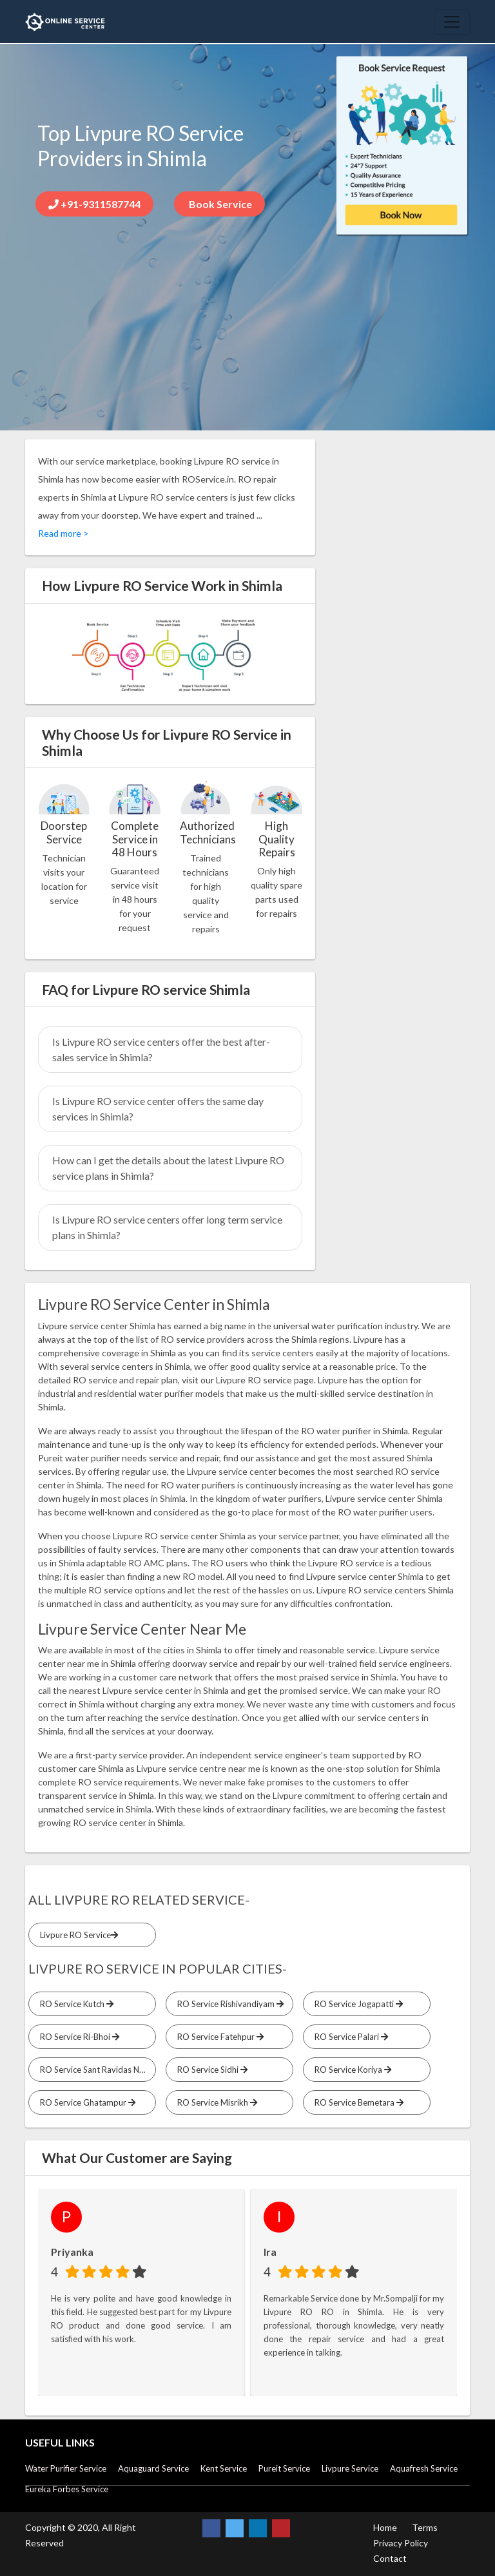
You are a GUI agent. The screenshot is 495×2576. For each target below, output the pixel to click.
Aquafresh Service (424, 2468)
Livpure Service (350, 2468)
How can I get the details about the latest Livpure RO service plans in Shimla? (168, 1168)
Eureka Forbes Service (66, 2489)
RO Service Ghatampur (85, 2102)
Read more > (63, 533)
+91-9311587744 (94, 204)
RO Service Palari (349, 2037)
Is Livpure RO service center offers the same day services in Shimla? (158, 1108)
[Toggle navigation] (452, 22)
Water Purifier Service (65, 2468)
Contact (390, 2558)
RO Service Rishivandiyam (228, 2004)
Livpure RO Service (77, 1935)
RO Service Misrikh (215, 2102)
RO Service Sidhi (210, 2069)
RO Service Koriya (351, 2069)
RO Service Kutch (74, 2004)
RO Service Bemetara (357, 2102)
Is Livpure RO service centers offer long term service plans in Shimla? (167, 1227)
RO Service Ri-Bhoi (77, 2037)
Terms (425, 2527)
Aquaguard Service (153, 2468)
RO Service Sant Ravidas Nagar (96, 2069)
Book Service (219, 204)
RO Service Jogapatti (357, 2004)
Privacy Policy (400, 2542)
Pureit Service (284, 2468)
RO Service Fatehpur (218, 2037)
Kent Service (223, 2468)
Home (385, 2527)
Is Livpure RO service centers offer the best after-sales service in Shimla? (161, 1049)
